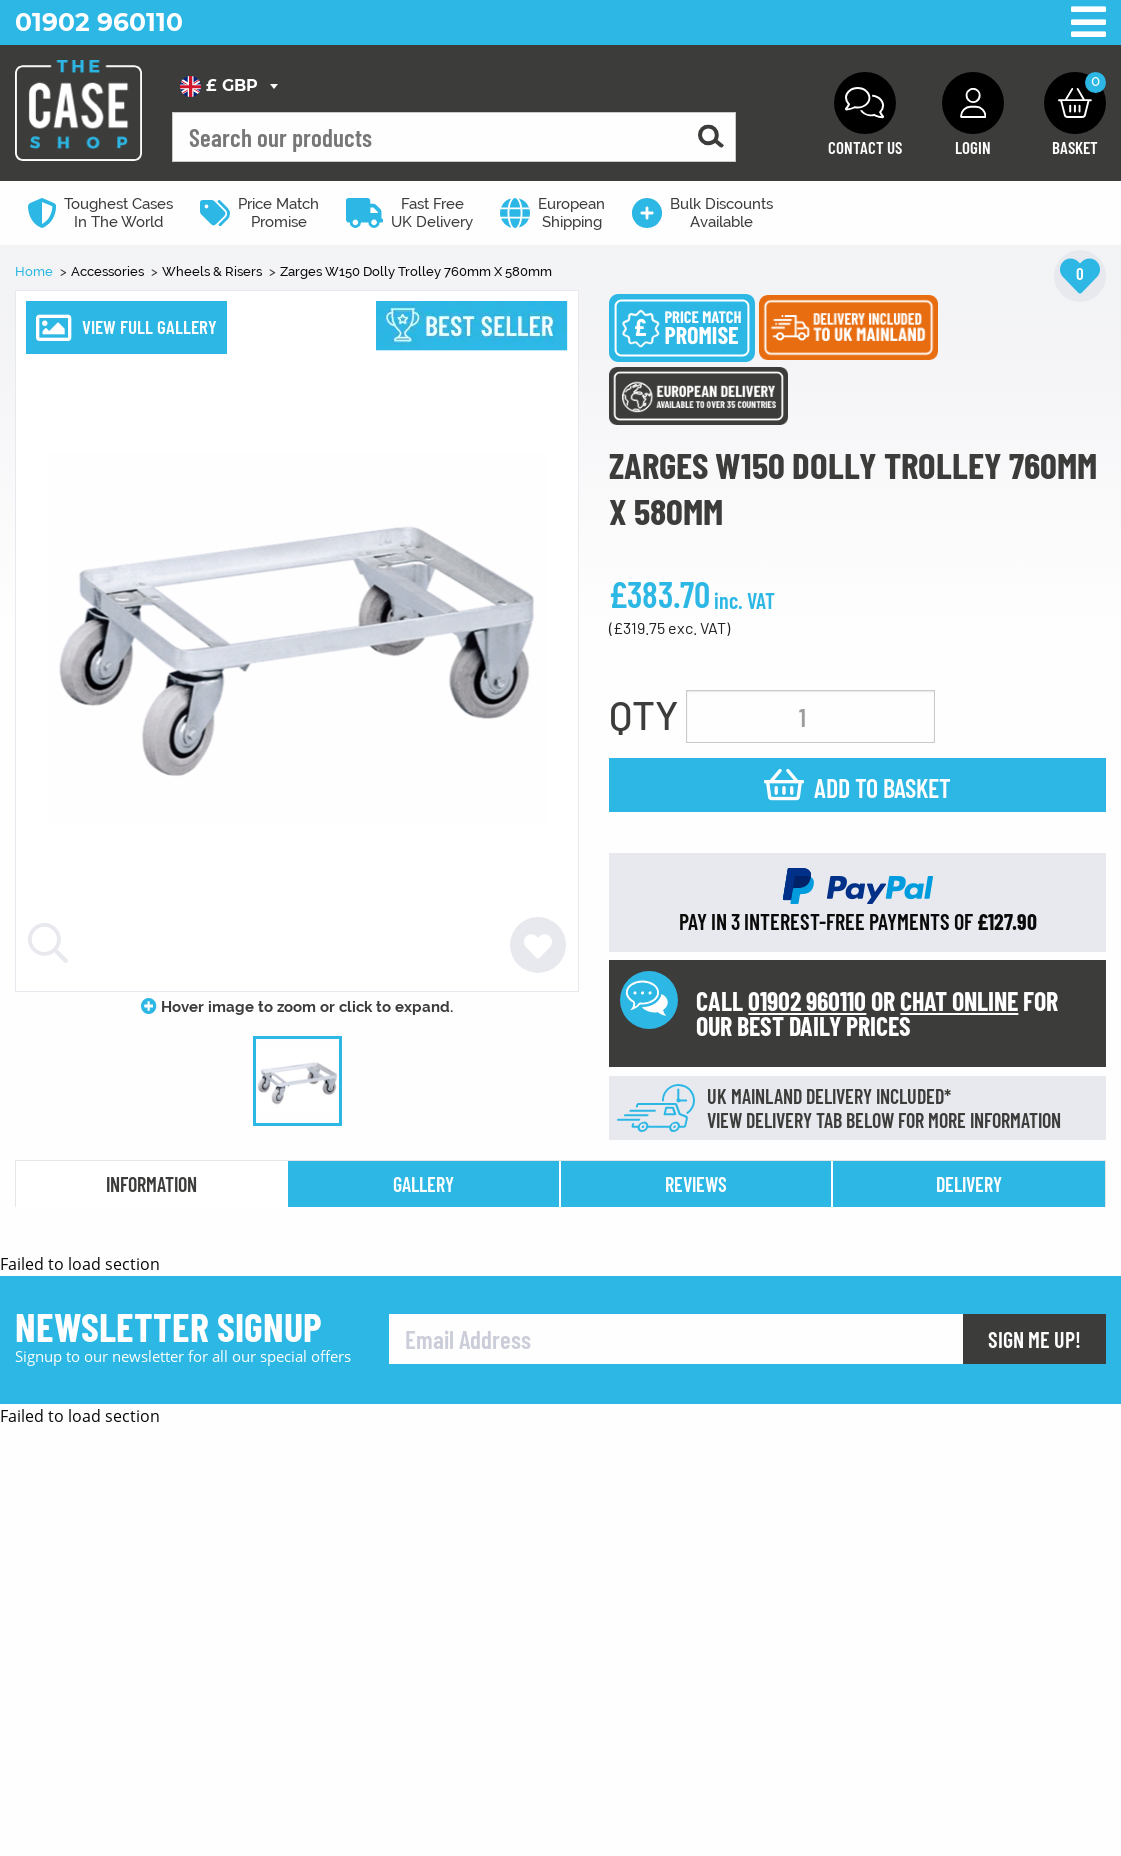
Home (35, 271)
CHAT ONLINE (959, 1000)
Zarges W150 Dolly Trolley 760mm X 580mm (416, 271)
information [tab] (151, 1184)
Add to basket (882, 787)
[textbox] (228, 86)
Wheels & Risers (213, 271)
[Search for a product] (711, 137)
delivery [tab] (969, 1184)
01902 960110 (99, 22)
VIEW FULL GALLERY (149, 326)
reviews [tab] (696, 1184)
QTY (643, 714)
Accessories (109, 271)
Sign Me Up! (1034, 1791)
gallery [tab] (423, 1184)
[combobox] (228, 86)
